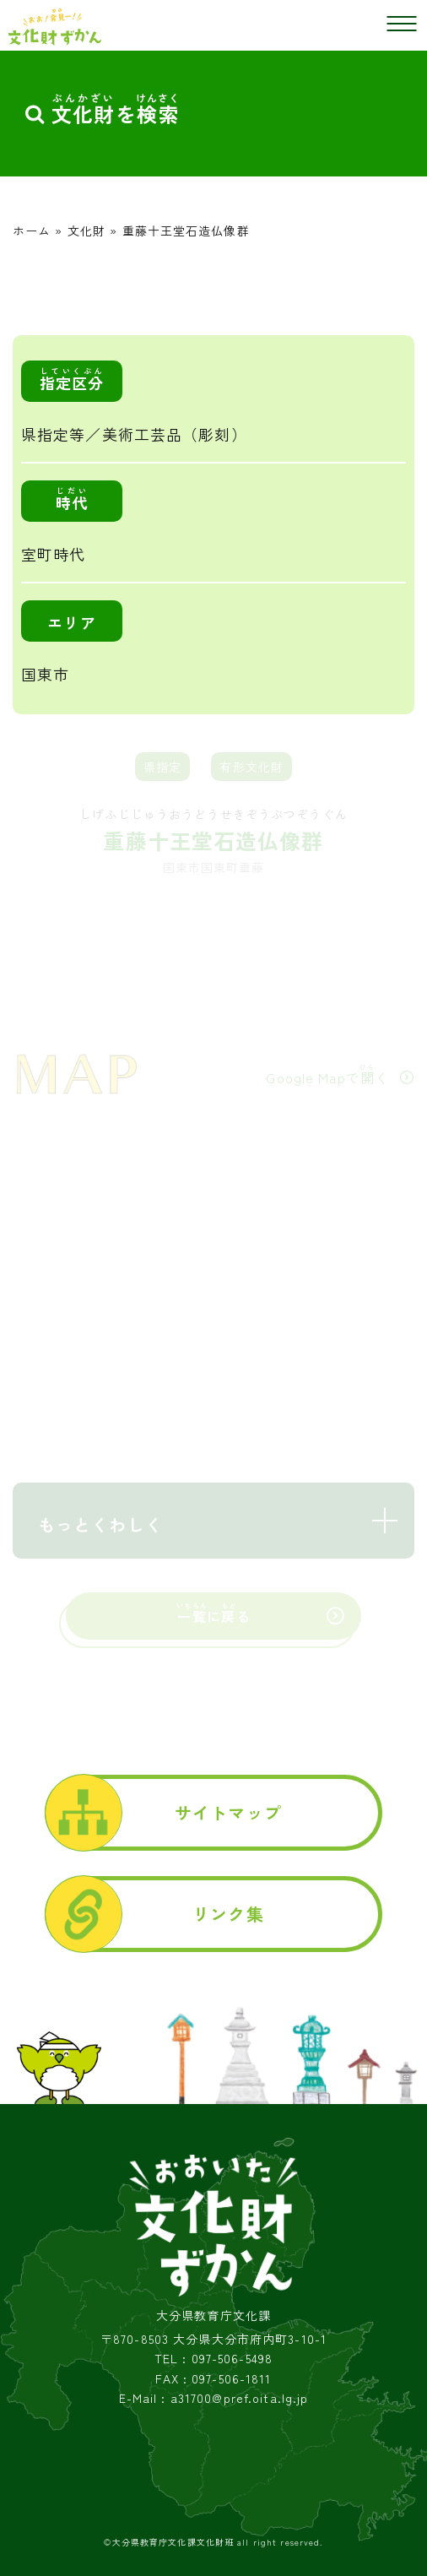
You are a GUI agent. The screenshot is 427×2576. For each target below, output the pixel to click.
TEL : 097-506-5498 (213, 2359)
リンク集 (227, 1913)
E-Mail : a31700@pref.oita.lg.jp (214, 2398)
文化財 (86, 230)
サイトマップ (228, 1812)
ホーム (32, 230)
